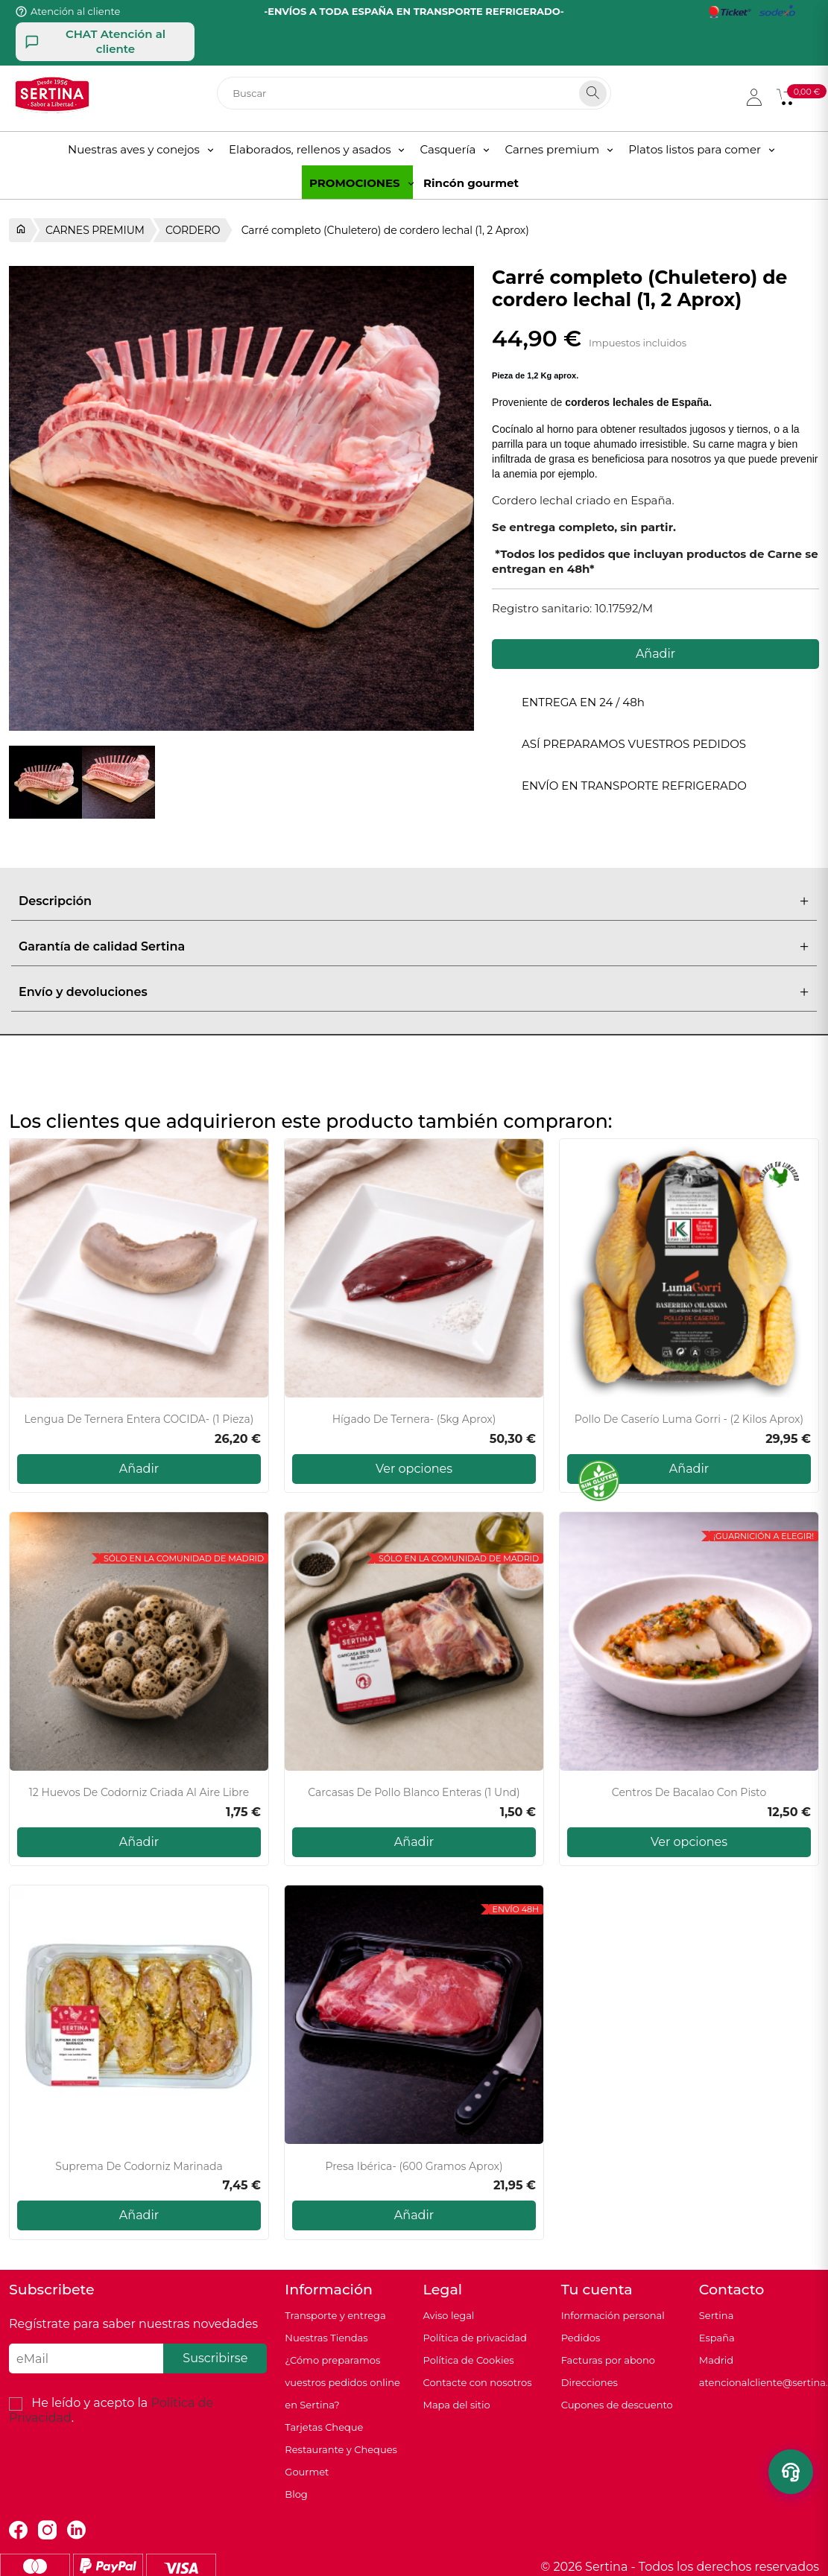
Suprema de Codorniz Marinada (138, 2166)
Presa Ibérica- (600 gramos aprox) (413, 2166)
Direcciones (589, 2382)
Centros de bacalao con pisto (689, 1792)
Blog (296, 2494)
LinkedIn (76, 2530)
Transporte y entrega (335, 2315)
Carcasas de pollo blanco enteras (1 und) (413, 1792)
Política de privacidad (474, 2338)
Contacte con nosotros (477, 2382)
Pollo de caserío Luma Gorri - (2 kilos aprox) (689, 1419)
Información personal (613, 2315)
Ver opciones (414, 1469)
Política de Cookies (468, 2360)
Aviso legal (448, 2315)
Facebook (18, 2530)
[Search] (593, 93)
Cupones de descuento (617, 2405)
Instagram (47, 2530)
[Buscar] (414, 93)
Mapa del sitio (456, 2405)
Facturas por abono (608, 2360)
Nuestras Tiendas (326, 2338)
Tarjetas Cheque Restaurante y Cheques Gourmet (341, 2449)
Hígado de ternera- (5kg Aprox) (414, 1419)
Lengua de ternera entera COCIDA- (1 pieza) (139, 1419)
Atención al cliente (75, 11)
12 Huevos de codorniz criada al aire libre (139, 1792)
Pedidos (581, 2338)
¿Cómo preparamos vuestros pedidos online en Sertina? (342, 2382)
